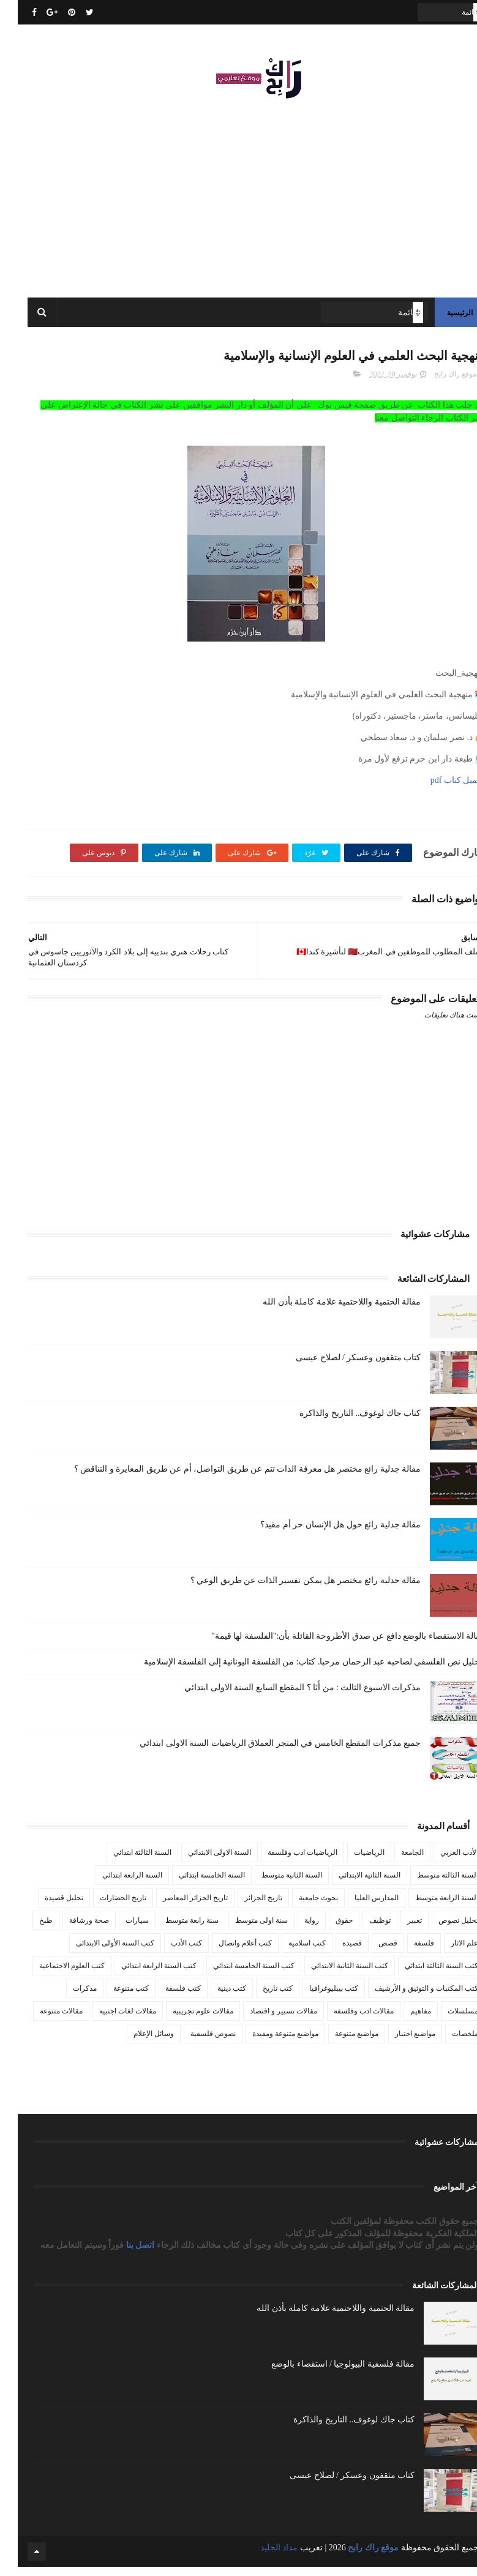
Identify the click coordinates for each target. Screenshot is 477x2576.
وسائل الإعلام (136, 2043)
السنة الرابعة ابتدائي (115, 1884)
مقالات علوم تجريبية (185, 2020)
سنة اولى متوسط (243, 1929)
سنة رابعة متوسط (174, 1929)
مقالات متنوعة (43, 2020)
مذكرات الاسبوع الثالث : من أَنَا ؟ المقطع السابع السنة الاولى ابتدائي (285, 1696)
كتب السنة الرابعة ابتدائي (141, 1975)
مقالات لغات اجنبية (109, 2020)
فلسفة (406, 1952)
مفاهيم (402, 2020)
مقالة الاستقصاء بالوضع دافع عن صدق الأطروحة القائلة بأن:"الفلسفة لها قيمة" (330, 1645)
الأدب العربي (441, 1861)
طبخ (28, 1929)
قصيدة (334, 1952)
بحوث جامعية (300, 1907)
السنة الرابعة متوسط (428, 1907)
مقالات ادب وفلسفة (346, 2020)
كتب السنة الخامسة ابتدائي (236, 1975)
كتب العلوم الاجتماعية (54, 1975)
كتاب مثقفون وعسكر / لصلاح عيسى (340, 1366)
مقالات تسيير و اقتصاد (265, 2020)
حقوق (326, 1929)
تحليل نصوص (440, 1929)
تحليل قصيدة (46, 1907)
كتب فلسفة (165, 1997)
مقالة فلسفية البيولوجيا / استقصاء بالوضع (325, 2373)
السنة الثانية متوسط (274, 1884)
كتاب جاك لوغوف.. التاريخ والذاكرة (342, 1422)
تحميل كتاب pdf (438, 789)
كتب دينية (214, 1997)
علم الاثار (446, 1952)
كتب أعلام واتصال (227, 1952)
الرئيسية (442, 318)
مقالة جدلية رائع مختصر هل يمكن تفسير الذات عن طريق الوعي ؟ (288, 1589)
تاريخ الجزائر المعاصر (177, 1907)
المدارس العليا (359, 1907)
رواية (294, 1929)
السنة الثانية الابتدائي (352, 1884)
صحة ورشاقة (71, 1929)
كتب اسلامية (289, 1952)
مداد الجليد (261, 2556)
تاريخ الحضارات (105, 1907)
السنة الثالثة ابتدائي (125, 1861)
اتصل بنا (123, 2254)
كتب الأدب (168, 1952)
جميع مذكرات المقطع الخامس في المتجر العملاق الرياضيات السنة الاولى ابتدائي (262, 1752)
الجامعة (394, 1861)
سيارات (119, 1929)
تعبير (396, 1929)
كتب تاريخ (260, 1997)
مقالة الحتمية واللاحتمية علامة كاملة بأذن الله (324, 1311)
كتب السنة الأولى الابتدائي (97, 1952)
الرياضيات (351, 1861)
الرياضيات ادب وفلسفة (285, 1861)
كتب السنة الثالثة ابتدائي (423, 1975)
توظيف (362, 1929)
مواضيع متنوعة (339, 2043)
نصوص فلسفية (195, 2043)
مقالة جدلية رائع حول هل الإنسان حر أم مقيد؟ (322, 1533)
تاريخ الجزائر (246, 1907)
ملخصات (447, 2043)
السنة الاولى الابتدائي (201, 1861)
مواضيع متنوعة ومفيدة (268, 2043)
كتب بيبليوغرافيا (315, 1997)
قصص (370, 1952)
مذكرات (67, 1997)
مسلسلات (445, 2020)
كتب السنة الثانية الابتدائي (331, 1975)
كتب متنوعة (113, 1997)
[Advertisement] (239, 196)
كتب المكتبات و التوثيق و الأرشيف (408, 1997)
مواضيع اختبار (397, 2043)
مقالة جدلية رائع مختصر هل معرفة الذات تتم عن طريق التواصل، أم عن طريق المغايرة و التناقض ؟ (230, 1478)
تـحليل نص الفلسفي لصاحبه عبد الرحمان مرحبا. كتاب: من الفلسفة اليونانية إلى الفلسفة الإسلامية (297, 1671)
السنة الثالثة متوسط (429, 1884)
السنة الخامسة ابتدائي (194, 1884)
